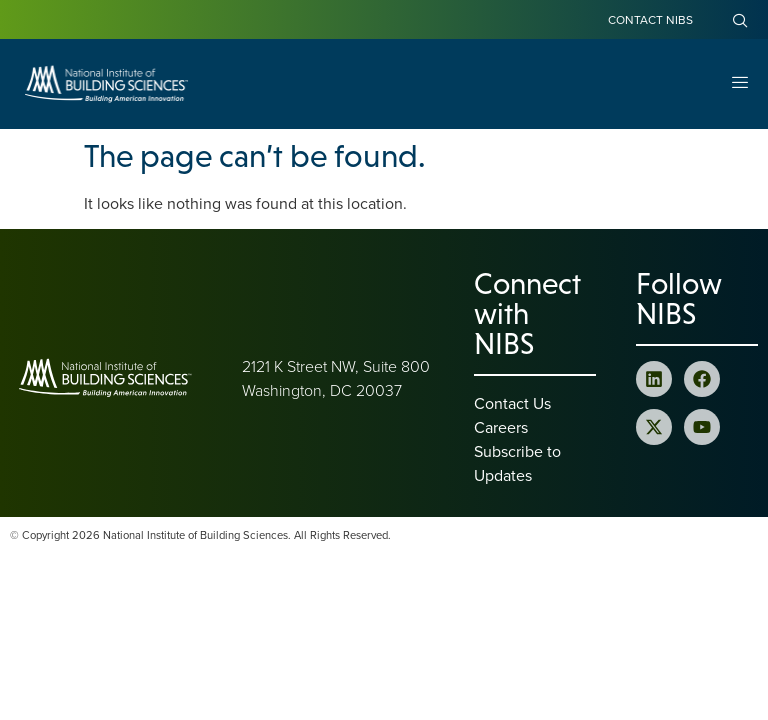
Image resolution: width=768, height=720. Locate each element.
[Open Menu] (740, 84)
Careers (501, 427)
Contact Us (512, 403)
